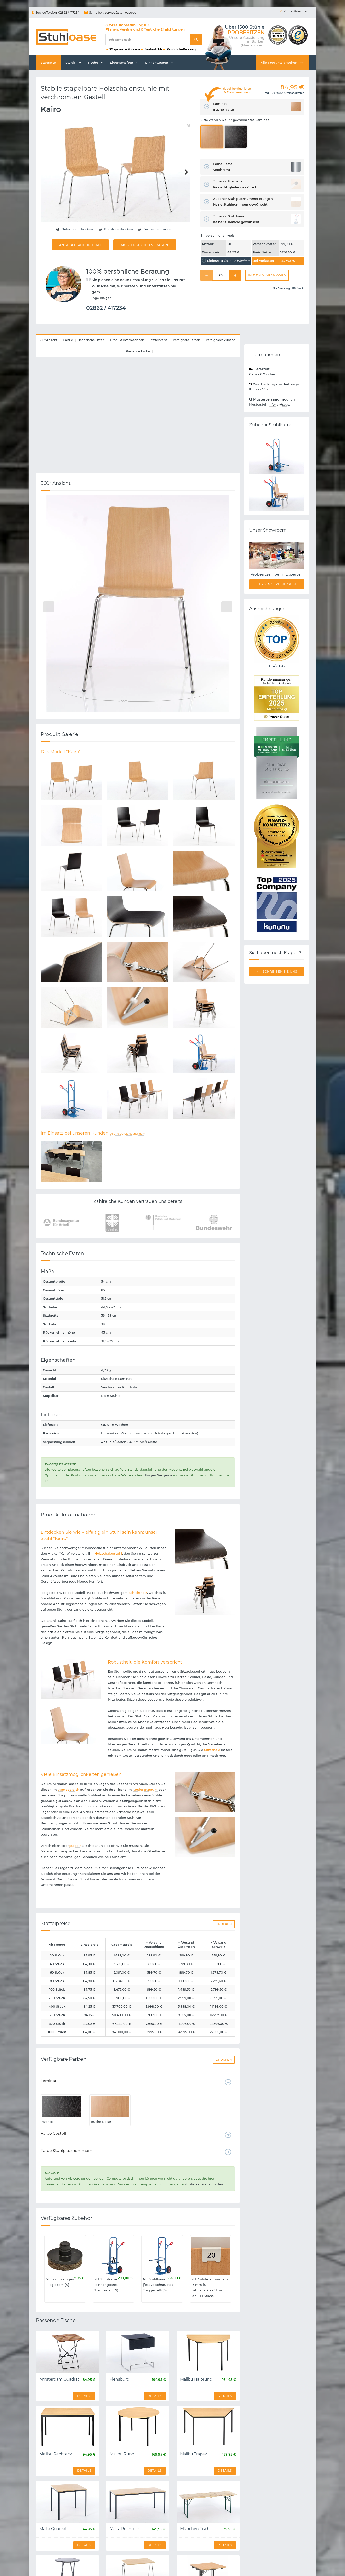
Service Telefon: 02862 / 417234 (55, 12)
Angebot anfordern (80, 269)
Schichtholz (138, 1388)
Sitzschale (212, 1546)
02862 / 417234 (106, 332)
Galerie (70, 364)
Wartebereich (68, 1585)
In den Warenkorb (267, 275)
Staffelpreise (157, 364)
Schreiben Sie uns (277, 995)
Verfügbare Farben (184, 364)
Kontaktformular (293, 12)
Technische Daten (92, 364)
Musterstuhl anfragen (144, 269)
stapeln (75, 1641)
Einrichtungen (156, 62)
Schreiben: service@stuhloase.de (110, 12)
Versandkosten (295, 93)
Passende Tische (138, 375)
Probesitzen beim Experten (276, 598)
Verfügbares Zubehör (218, 364)
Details (84, 2191)
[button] (252, 107)
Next (183, 172)
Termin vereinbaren (276, 608)
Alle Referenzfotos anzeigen (127, 929)
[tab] (252, 107)
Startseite (48, 62)
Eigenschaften (121, 62)
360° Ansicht (51, 364)
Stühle (70, 62)
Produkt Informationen (127, 364)
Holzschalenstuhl (108, 1349)
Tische (93, 62)
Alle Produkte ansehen (282, 62)
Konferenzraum (145, 1585)
